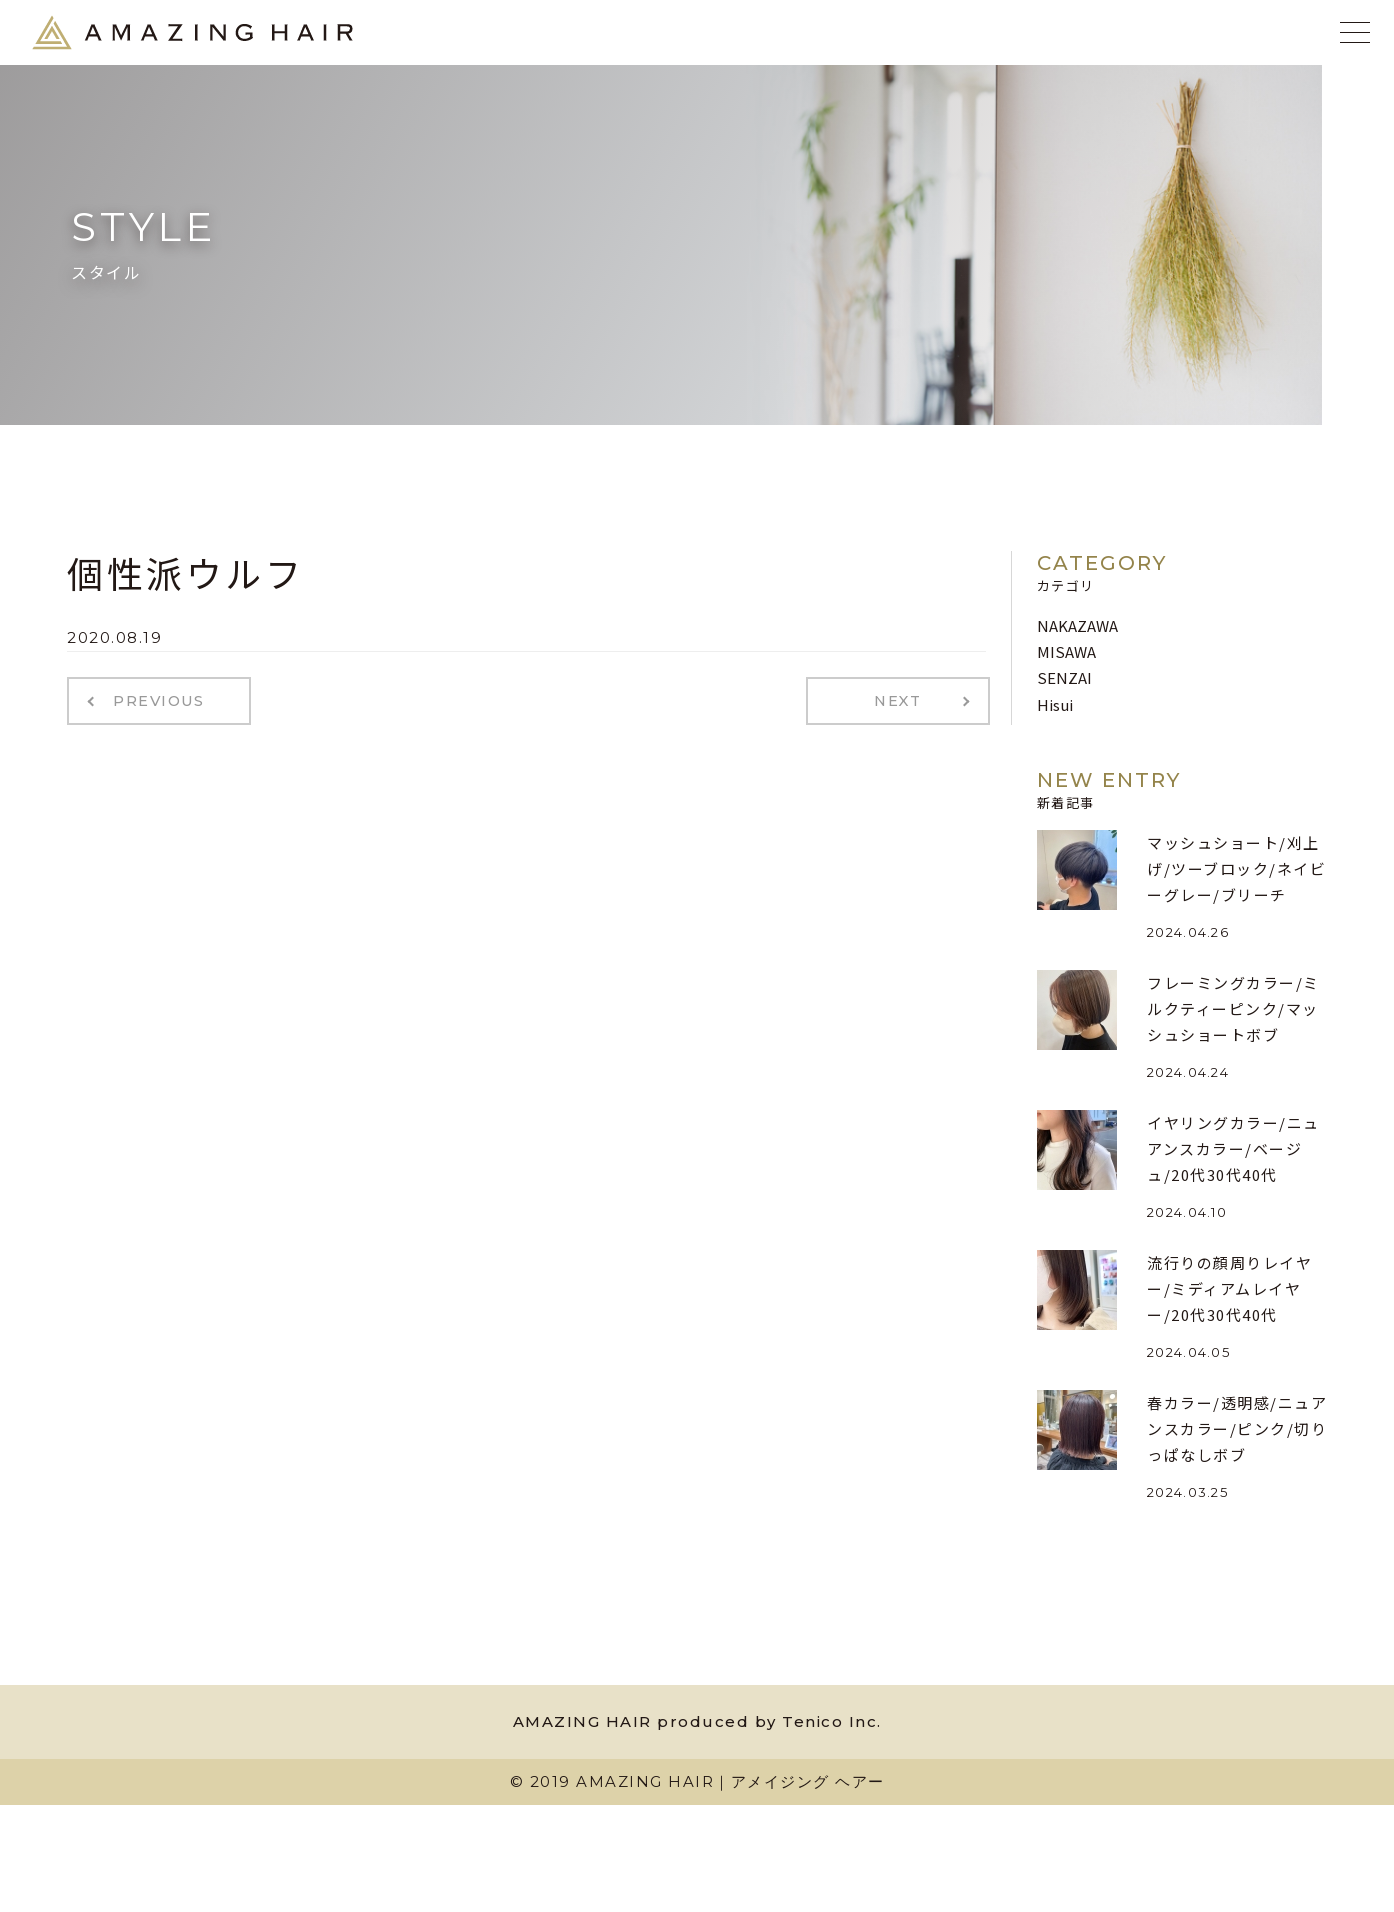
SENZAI (1064, 677)
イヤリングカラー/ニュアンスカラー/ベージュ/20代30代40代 (1233, 1149)
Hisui (1055, 704)
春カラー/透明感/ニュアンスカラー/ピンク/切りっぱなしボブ (1237, 1429)
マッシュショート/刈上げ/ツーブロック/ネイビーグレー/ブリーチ (1236, 869)
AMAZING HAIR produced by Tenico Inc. (697, 1721)
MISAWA (1066, 651)
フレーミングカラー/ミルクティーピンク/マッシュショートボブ (1233, 1009)
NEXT (902, 700)
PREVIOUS (155, 700)
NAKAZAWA (1077, 625)
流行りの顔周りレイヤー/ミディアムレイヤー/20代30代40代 (1229, 1289)
